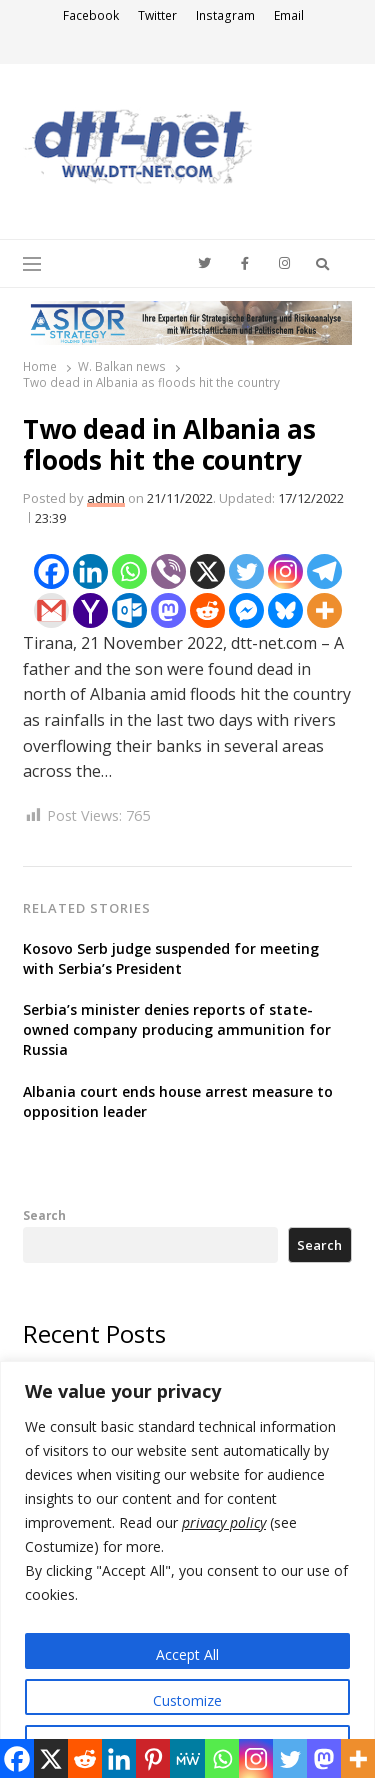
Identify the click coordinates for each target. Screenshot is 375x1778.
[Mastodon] (168, 610)
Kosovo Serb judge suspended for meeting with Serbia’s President (171, 958)
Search (44, 1215)
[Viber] (168, 571)
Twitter (157, 15)
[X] (207, 571)
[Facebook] (51, 571)
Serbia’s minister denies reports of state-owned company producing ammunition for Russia (177, 1029)
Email (289, 15)
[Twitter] (246, 571)
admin (106, 498)
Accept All (187, 1654)
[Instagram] (285, 571)
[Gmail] (51, 610)
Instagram (225, 15)
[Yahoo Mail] (90, 610)
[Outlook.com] (129, 610)
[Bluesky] (285, 610)
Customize (187, 1700)
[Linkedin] (90, 571)
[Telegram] (324, 571)
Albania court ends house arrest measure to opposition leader (178, 1101)
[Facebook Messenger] (246, 610)
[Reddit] (207, 610)
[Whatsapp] (129, 571)
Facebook (91, 15)
